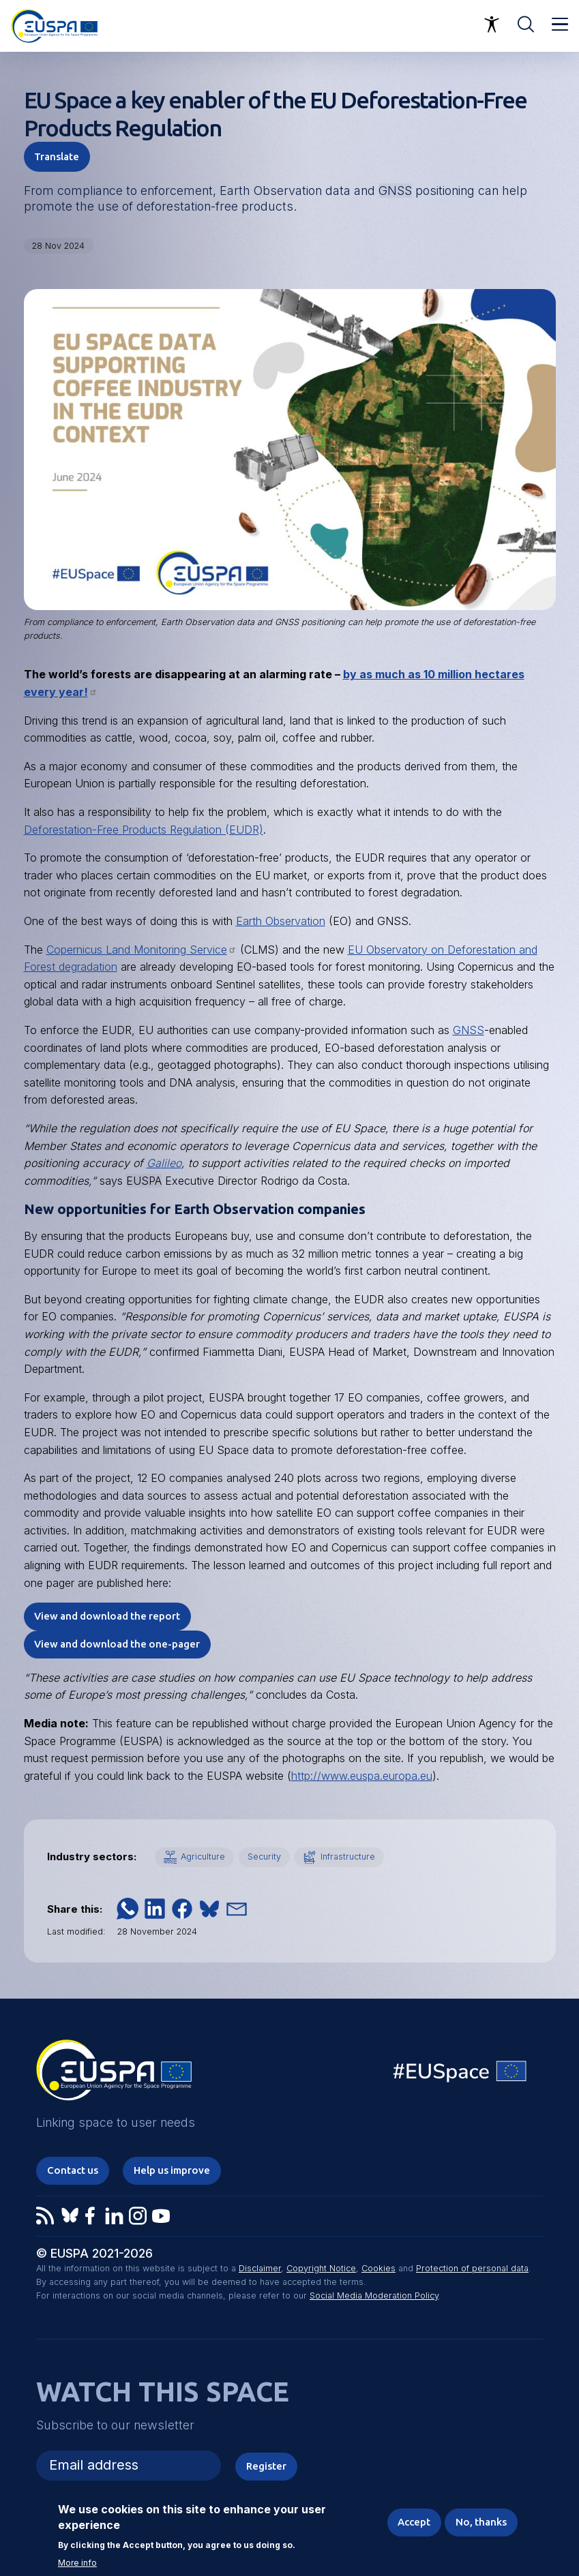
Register (266, 2466)
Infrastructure (348, 1856)
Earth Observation (280, 921)
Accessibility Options (492, 24)
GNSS (395, 190)
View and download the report (107, 1616)
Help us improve (172, 2170)
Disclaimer (260, 2268)
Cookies (378, 2268)
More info (77, 2563)
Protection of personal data (472, 2268)
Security (264, 1856)
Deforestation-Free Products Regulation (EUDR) (143, 829)
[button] (127, 1908)
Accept (414, 2522)
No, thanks (481, 2522)
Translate (56, 156)
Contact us (72, 2170)
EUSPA (144, 1180)
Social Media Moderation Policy (374, 2295)
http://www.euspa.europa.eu (361, 1776)
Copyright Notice (321, 2268)
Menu (560, 24)
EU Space (460, 2075)
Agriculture (203, 1856)
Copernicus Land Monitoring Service (141, 949)
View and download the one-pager (117, 1644)
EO (244, 966)
